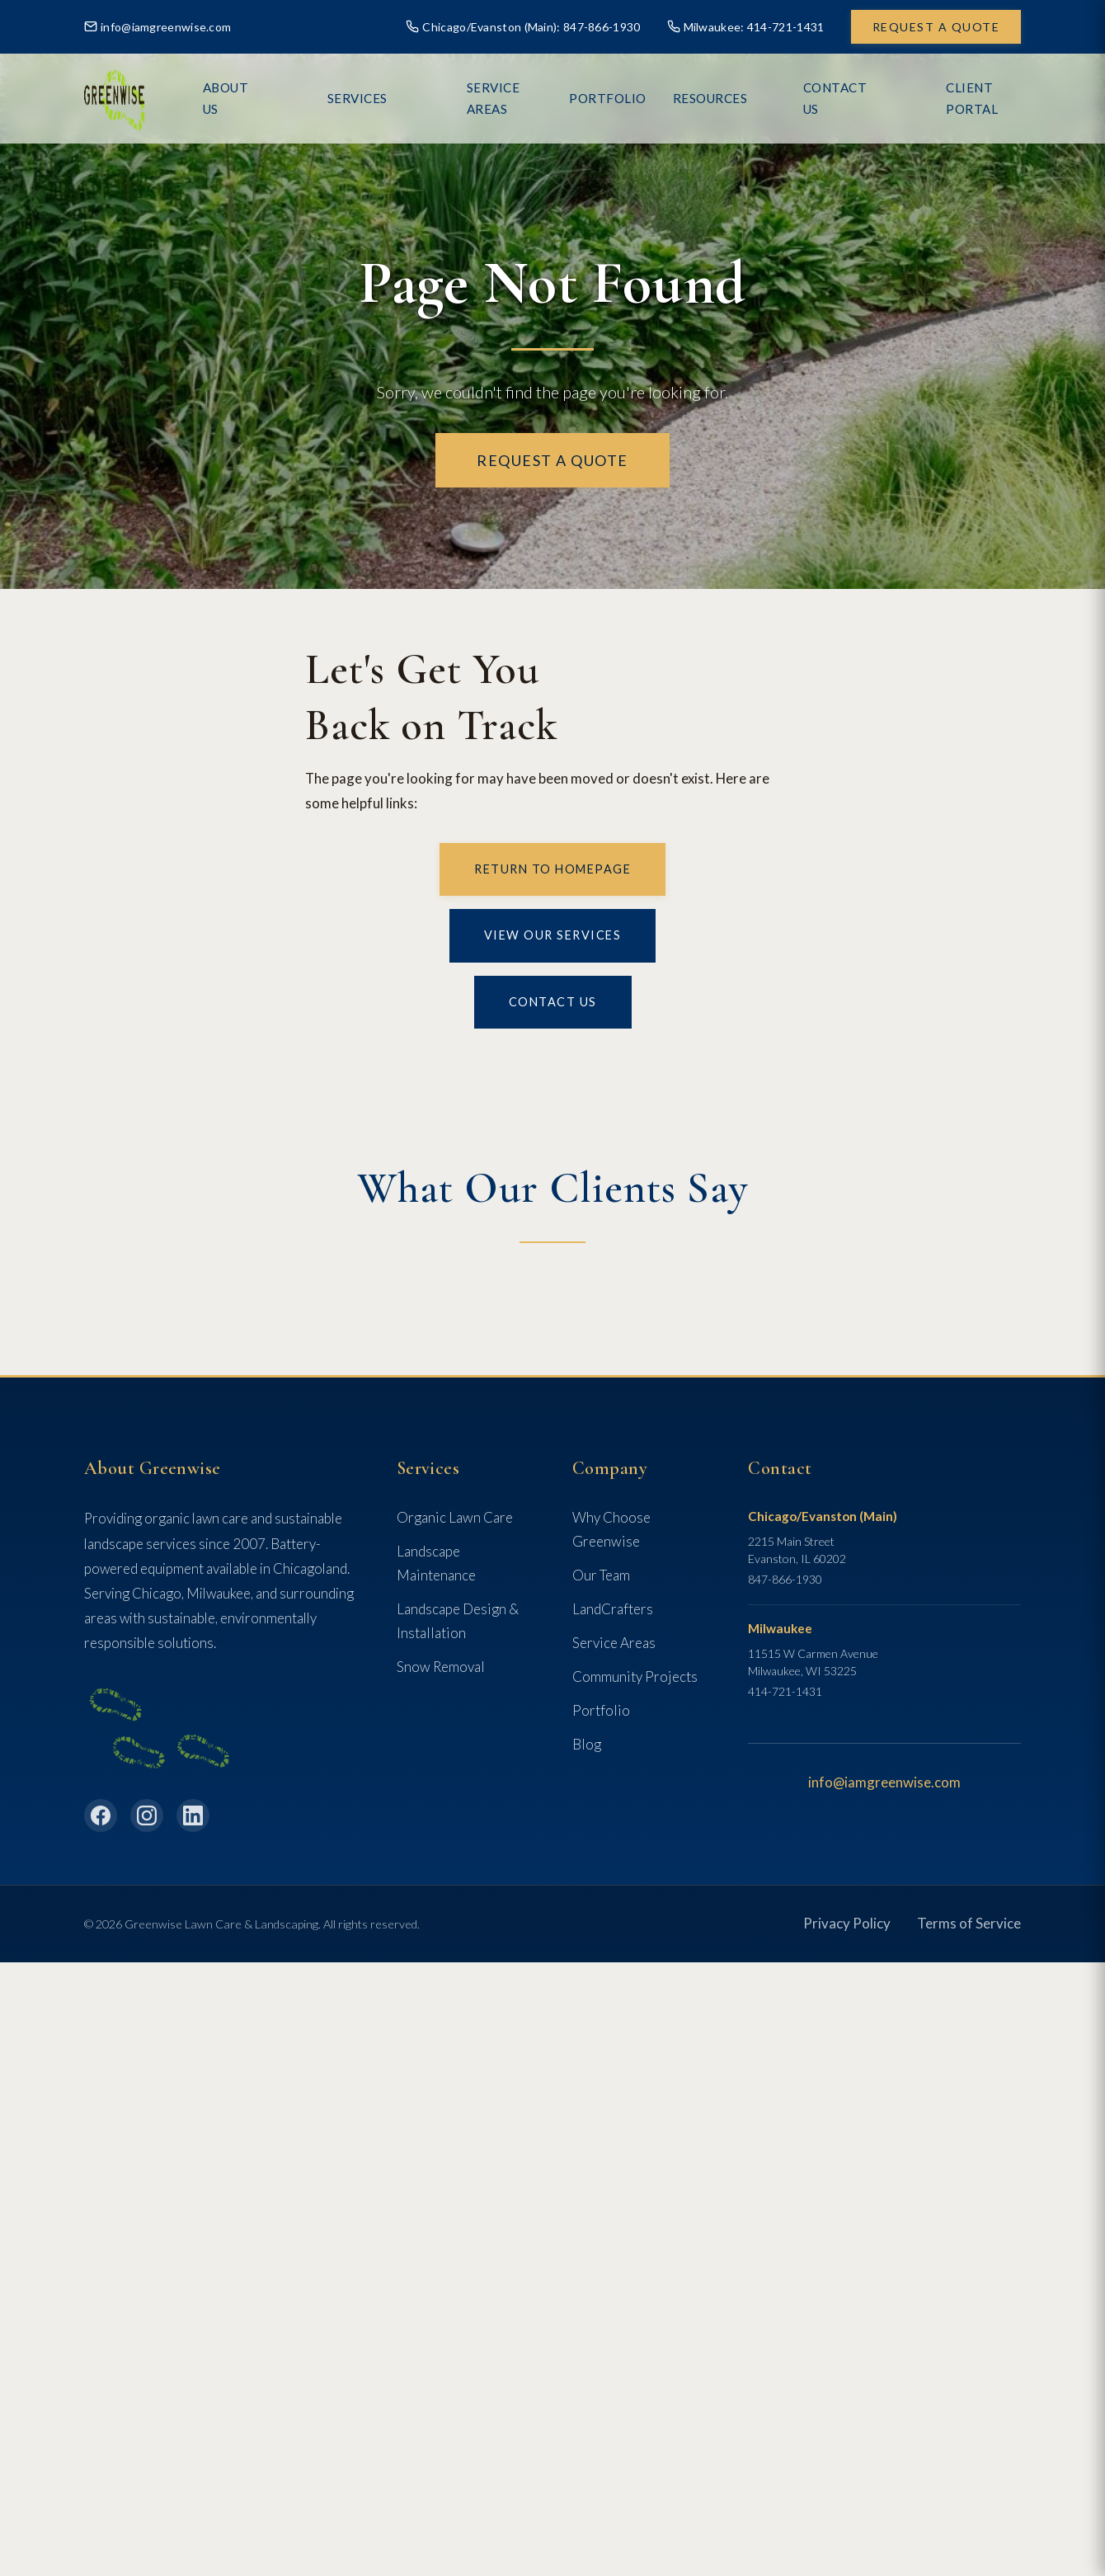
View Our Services (553, 935)
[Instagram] (146, 1815)
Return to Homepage (552, 869)
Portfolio (601, 1710)
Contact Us (852, 98)
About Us (337, 98)
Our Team (601, 1575)
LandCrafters (612, 1609)
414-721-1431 (785, 1691)
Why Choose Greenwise (611, 1529)
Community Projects (635, 1676)
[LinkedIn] (192, 1815)
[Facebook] (100, 1815)
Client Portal (970, 98)
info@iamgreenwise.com (157, 27)
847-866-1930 (785, 1579)
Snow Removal (441, 1666)
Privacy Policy (847, 1923)
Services (426, 98)
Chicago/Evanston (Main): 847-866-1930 (523, 27)
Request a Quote (936, 27)
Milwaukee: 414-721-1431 (746, 27)
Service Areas (531, 98)
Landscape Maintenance (436, 1563)
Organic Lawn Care (455, 1517)
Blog (586, 1744)
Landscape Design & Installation (458, 1620)
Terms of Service (969, 1923)
